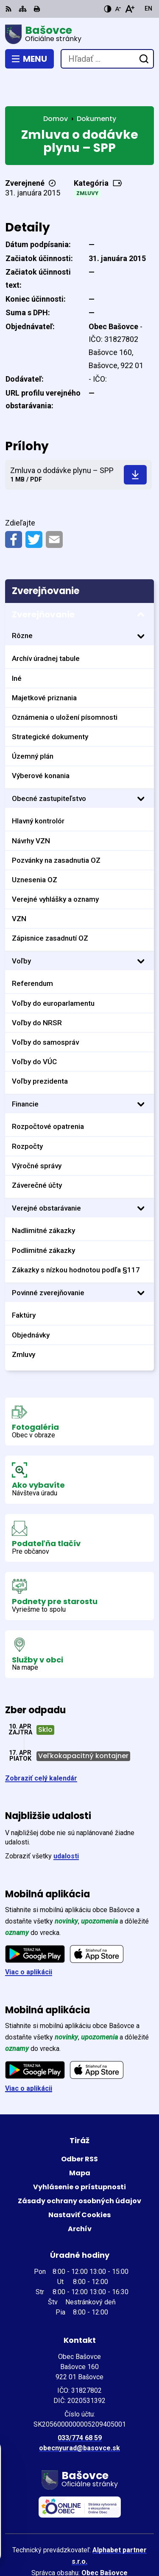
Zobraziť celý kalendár (41, 1747)
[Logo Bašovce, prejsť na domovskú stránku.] (79, 34)
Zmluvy (87, 162)
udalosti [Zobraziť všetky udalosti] (66, 1825)
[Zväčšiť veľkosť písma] (129, 9)
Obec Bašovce (104, 2542)
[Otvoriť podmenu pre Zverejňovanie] (141, 583)
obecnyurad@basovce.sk (79, 2417)
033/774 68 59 (80, 2407)
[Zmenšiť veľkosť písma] (118, 9)
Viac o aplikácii (28, 1941)
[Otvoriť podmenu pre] (141, 605)
